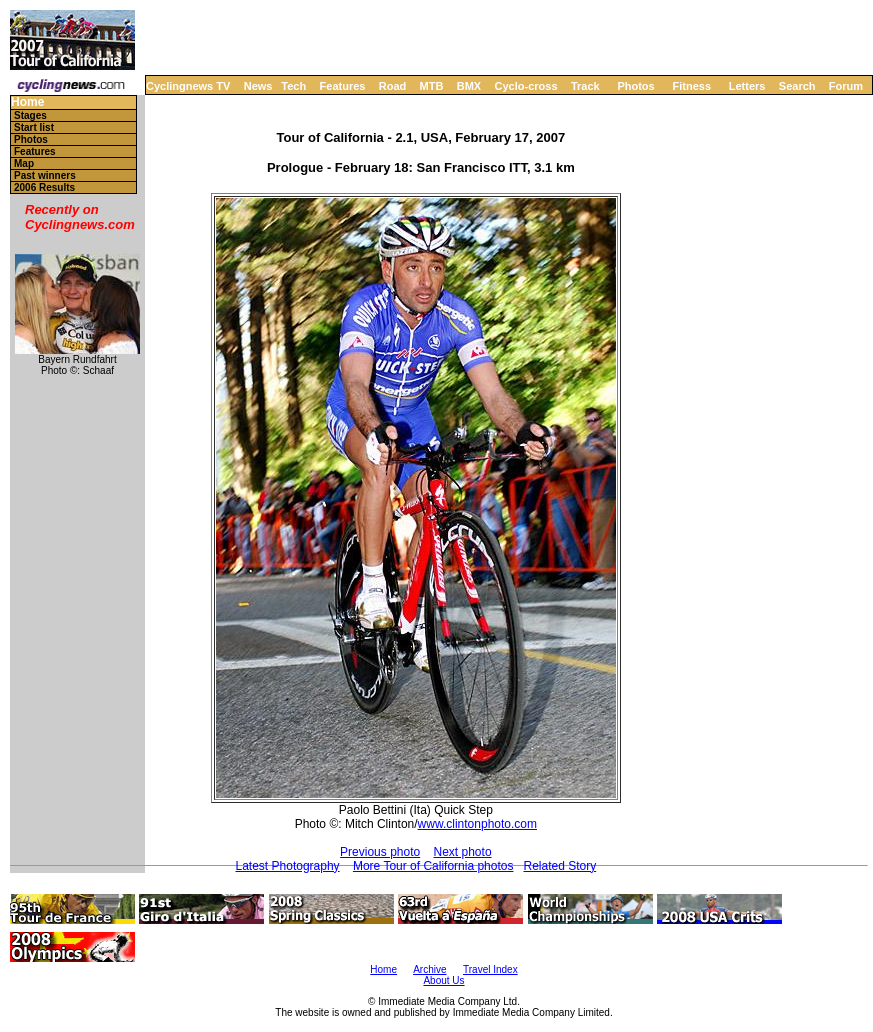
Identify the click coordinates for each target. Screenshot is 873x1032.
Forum (846, 86)
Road (393, 86)
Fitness (691, 86)
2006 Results (44, 187)
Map (24, 163)
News (258, 86)
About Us (443, 980)
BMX (469, 86)
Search (797, 86)
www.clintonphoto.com (477, 824)
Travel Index (490, 969)
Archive (429, 969)
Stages (30, 115)
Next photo (463, 852)
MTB (432, 86)
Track (585, 86)
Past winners (45, 175)
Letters (747, 86)
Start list (34, 127)
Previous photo (380, 852)
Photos (635, 86)
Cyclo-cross (526, 86)
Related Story (559, 866)
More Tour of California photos (433, 866)
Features (343, 86)
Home (27, 102)
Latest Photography (288, 866)
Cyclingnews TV (188, 86)
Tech (293, 86)
